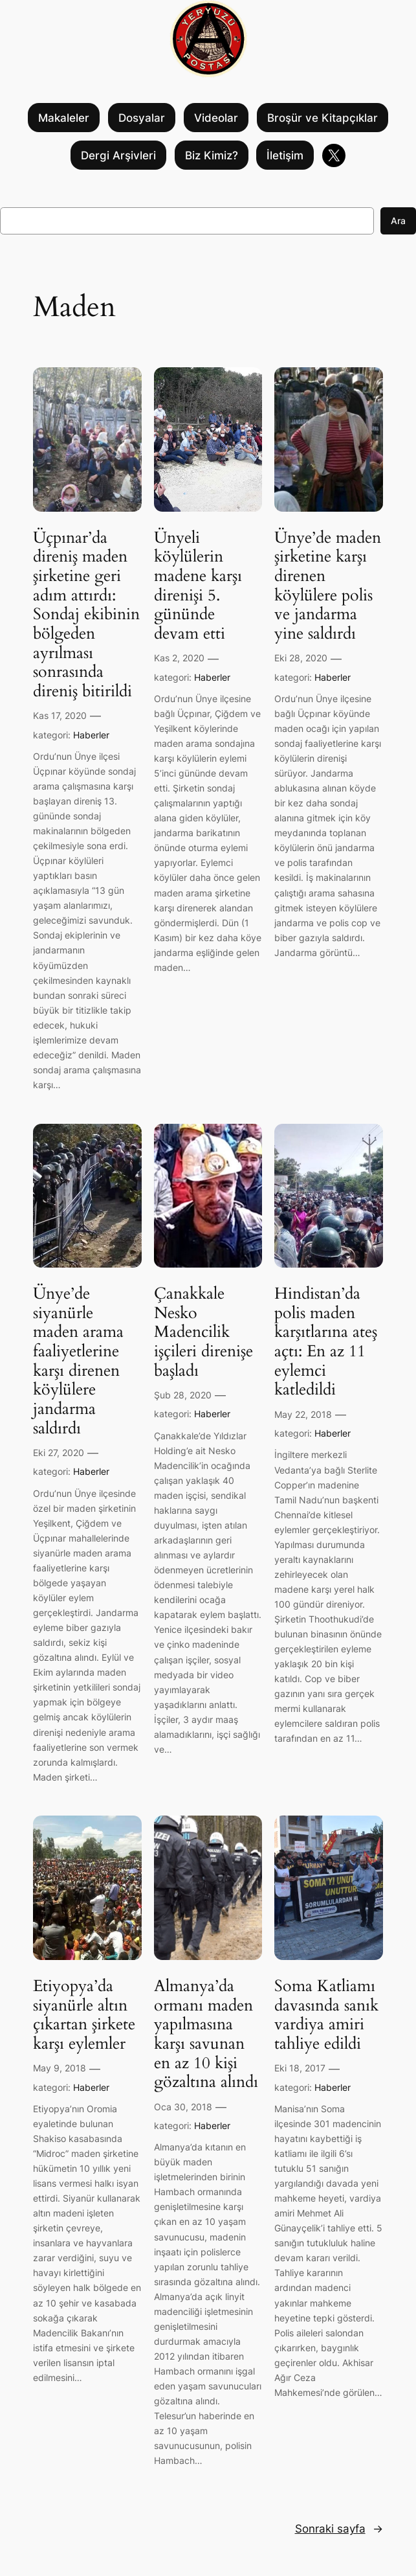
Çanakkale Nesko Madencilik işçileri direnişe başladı (203, 1332)
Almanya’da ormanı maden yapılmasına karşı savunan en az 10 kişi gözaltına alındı (206, 2034)
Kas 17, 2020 (60, 715)
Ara (398, 220)
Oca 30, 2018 (183, 2106)
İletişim (285, 155)
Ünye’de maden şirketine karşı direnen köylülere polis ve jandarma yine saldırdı (327, 586)
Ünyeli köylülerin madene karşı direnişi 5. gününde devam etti (198, 586)
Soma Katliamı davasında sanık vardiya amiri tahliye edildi (326, 2015)
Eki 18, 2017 (299, 2067)
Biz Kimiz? (211, 155)
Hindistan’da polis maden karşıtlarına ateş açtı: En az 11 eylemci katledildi (325, 1342)
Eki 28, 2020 (300, 657)
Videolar (216, 117)
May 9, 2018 (59, 2067)
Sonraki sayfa (339, 2528)
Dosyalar (141, 117)
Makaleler (63, 117)
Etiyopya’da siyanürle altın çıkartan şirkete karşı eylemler (84, 2015)
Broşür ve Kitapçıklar (322, 117)
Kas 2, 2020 (179, 657)
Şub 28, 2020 (183, 1394)
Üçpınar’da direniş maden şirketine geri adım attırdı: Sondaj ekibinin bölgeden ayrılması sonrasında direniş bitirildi (86, 615)
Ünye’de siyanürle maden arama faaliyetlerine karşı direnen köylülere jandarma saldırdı (78, 1361)
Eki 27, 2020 (58, 1452)
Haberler (91, 734)
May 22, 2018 (303, 1414)
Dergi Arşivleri (118, 155)
